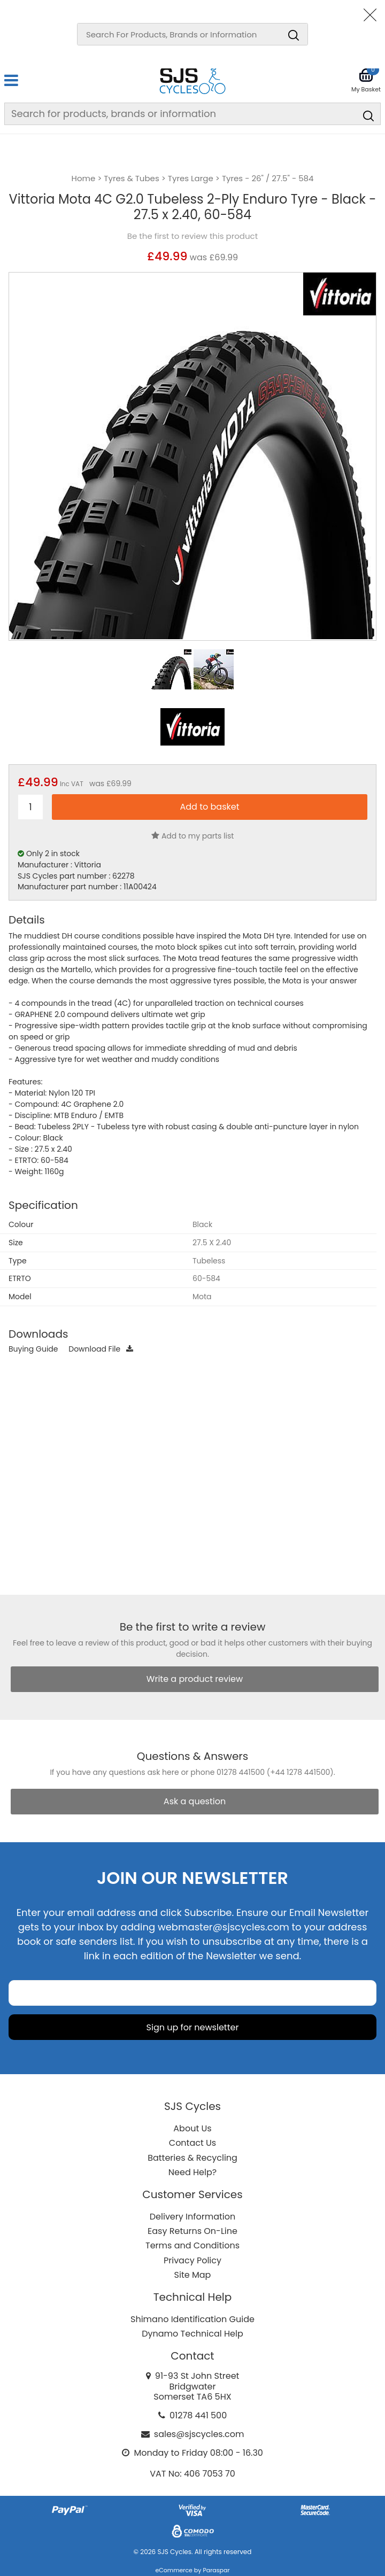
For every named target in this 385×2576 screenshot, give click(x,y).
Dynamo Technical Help (192, 2333)
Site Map (192, 2275)
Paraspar (216, 2570)
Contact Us (192, 2143)
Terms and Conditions (192, 2245)
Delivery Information (192, 2216)
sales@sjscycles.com (199, 2434)
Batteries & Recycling (192, 2158)
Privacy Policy (192, 2260)
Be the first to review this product (192, 236)
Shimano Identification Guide (192, 2319)
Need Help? (192, 2172)
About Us (192, 2128)
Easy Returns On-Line (192, 2231)
